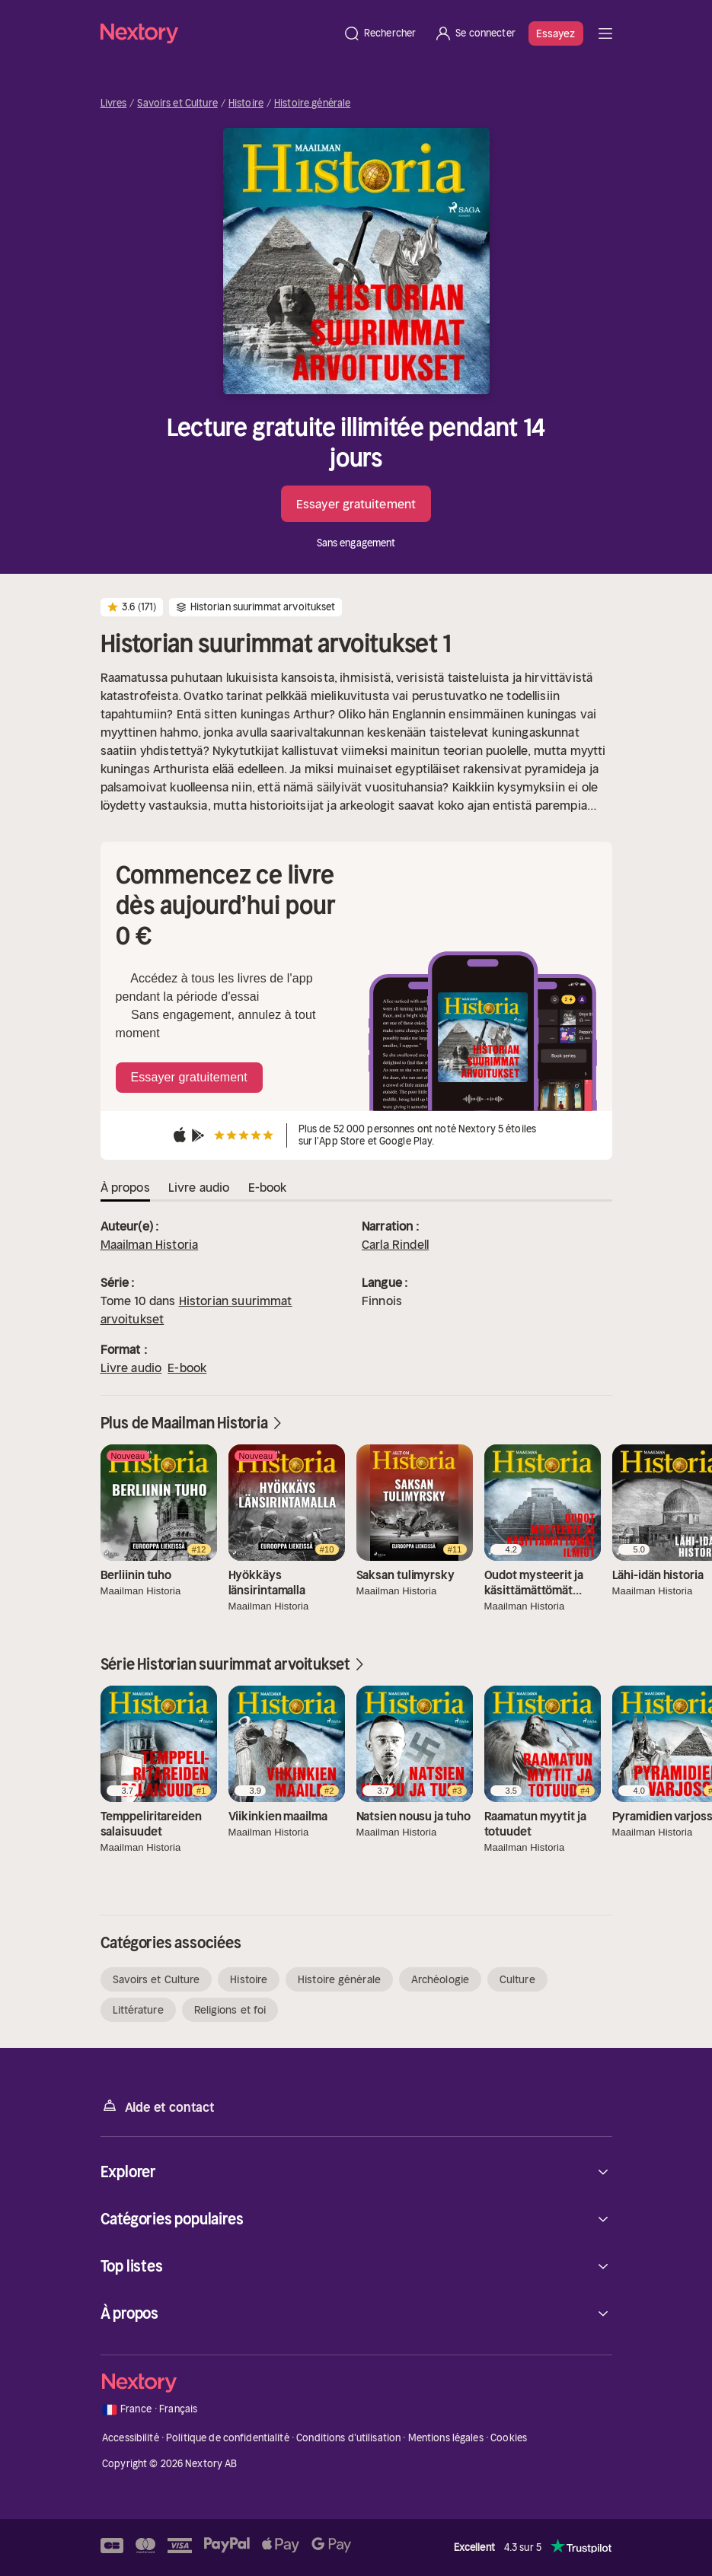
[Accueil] (217, 33)
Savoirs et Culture (177, 103)
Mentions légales (446, 2437)
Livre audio (131, 1367)
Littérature (138, 2010)
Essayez (556, 33)
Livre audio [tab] (199, 1187)
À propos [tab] (125, 1187)
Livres (114, 103)
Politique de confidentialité (227, 2437)
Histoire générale (312, 103)
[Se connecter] (475, 33)
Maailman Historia (150, 1244)
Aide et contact (158, 2106)
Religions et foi (230, 2010)
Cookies (508, 2437)
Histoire (245, 103)
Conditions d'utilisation (348, 2437)
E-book (187, 1367)
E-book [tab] (267, 1187)
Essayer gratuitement (356, 503)
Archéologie (440, 1979)
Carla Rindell (395, 1244)
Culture (517, 1979)
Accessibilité (130, 2437)
